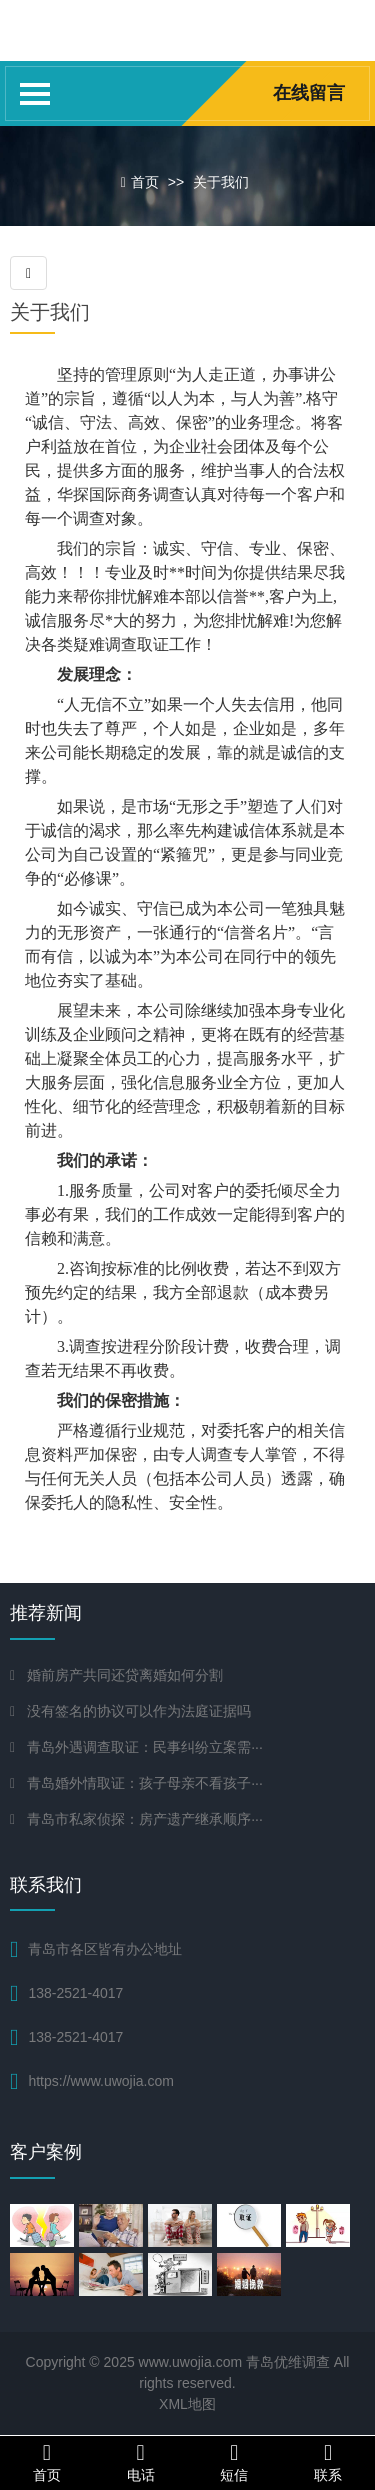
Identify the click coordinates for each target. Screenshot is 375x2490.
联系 (328, 2462)
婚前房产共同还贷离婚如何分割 (125, 1675)
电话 (141, 2462)
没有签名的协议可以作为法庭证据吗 (139, 1711)
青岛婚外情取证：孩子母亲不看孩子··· (145, 1783)
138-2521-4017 (75, 2037)
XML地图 (187, 2404)
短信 (235, 2462)
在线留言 (309, 93)
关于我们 (221, 182)
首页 (145, 182)
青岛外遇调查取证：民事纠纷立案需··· (145, 1747)
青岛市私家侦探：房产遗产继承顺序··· (145, 1819)
